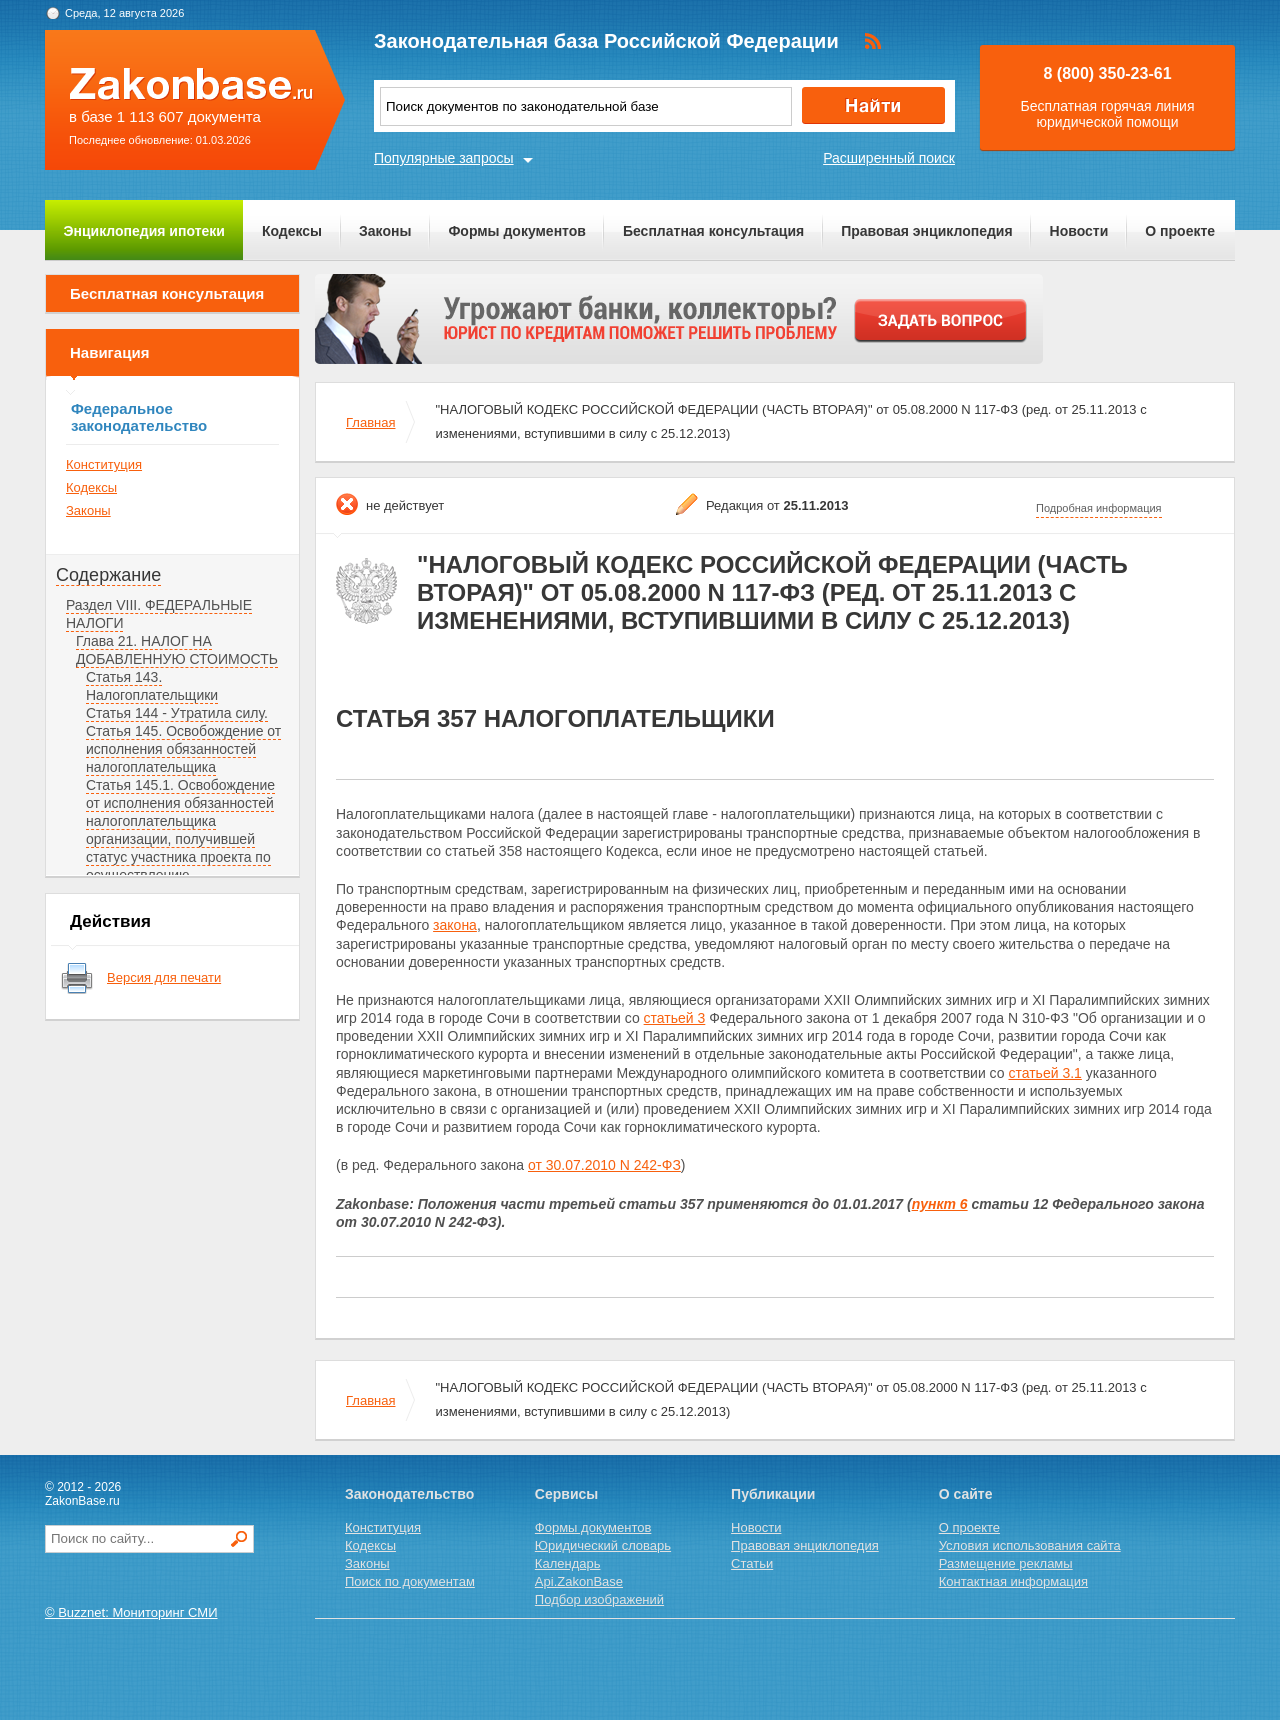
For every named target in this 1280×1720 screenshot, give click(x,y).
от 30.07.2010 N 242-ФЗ (604, 1165)
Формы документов (517, 231)
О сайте (966, 1494)
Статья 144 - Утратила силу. (177, 713)
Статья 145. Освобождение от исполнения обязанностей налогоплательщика (183, 749)
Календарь (568, 1563)
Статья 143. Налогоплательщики (152, 686)
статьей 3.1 (1044, 1073)
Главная (370, 422)
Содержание (108, 575)
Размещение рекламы (1006, 1563)
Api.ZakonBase (579, 1581)
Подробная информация (1099, 508)
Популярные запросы (444, 158)
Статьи (752, 1563)
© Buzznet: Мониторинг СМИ (131, 1612)
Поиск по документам (410, 1581)
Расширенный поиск (889, 158)
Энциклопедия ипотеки (144, 231)
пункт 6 (940, 1204)
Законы (385, 231)
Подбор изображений (599, 1599)
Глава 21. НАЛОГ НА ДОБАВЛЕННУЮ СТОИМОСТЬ (177, 650)
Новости (1079, 231)
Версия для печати (164, 977)
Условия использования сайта (1030, 1545)
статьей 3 (675, 1018)
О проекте (1180, 231)
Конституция (104, 464)
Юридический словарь (603, 1545)
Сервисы (566, 1494)
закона (455, 925)
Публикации (773, 1494)
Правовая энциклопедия (926, 231)
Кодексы (292, 231)
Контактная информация (1013, 1581)
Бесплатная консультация (713, 231)
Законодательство (409, 1494)
